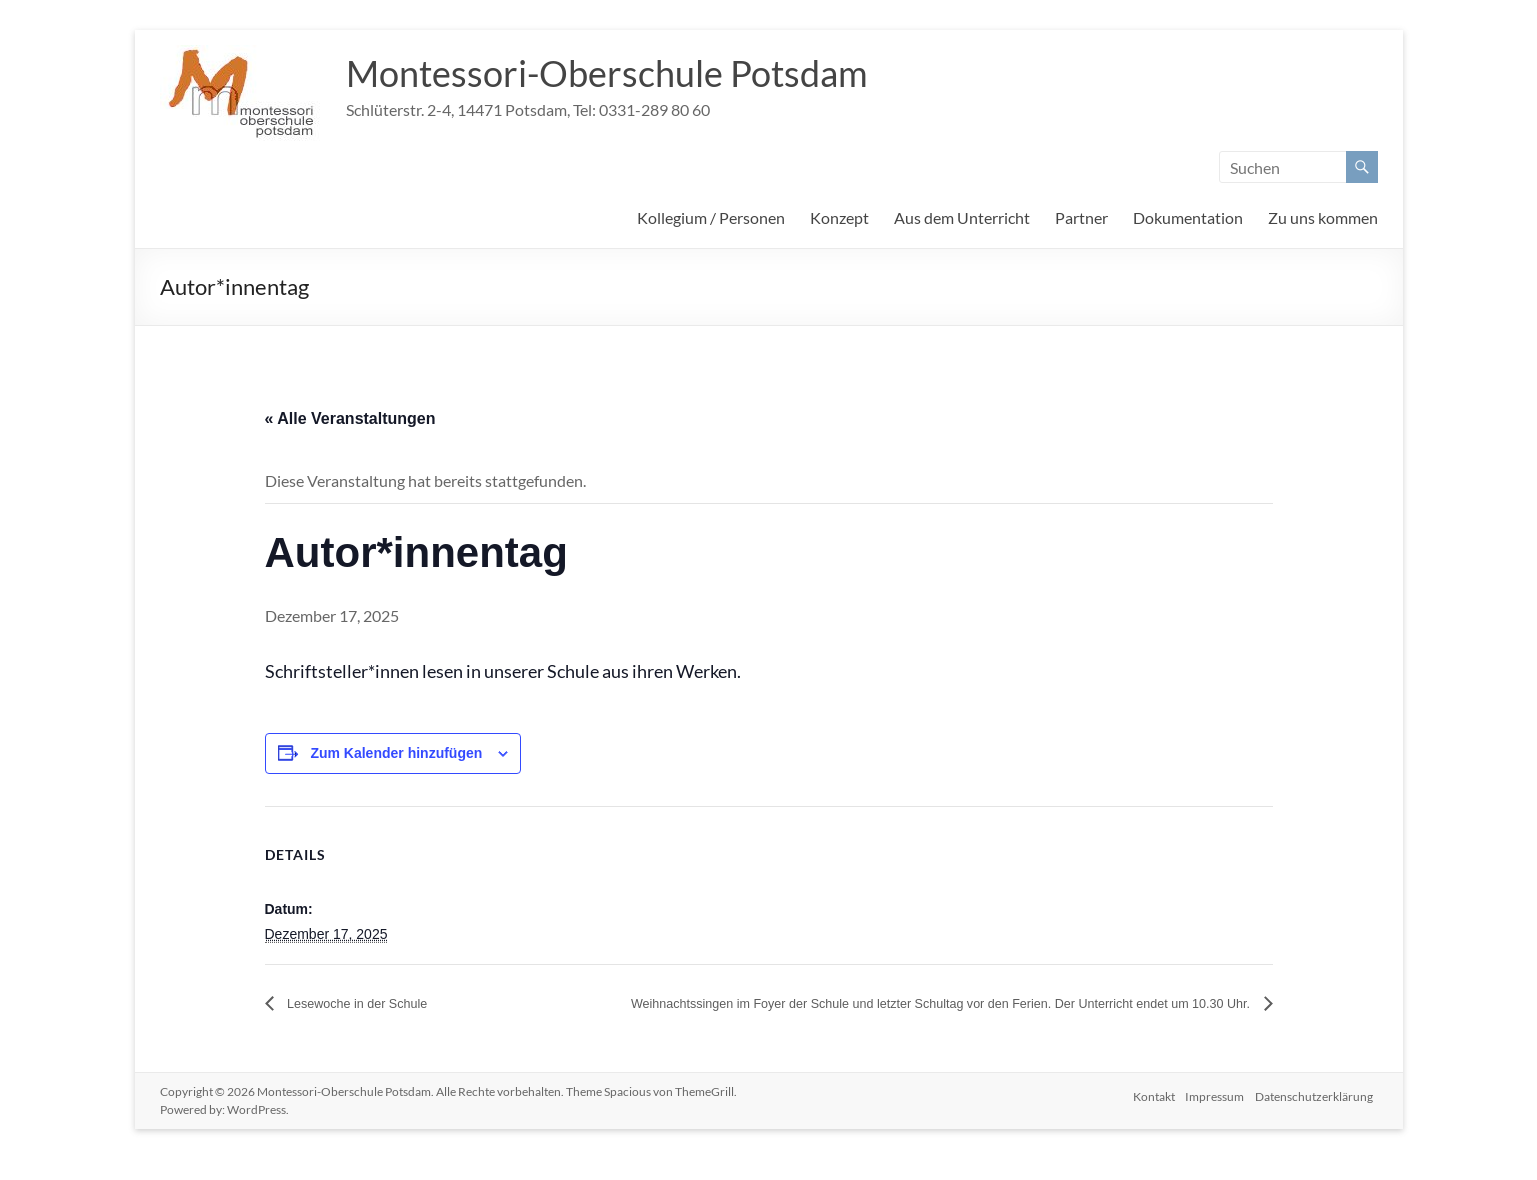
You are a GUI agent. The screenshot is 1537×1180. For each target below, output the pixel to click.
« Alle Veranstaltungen (350, 418)
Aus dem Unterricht (962, 217)
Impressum (1214, 1112)
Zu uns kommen (1323, 217)
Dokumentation (1188, 217)
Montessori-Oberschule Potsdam (607, 73)
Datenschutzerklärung (1319, 1112)
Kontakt (1148, 1112)
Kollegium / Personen (711, 217)
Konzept (839, 217)
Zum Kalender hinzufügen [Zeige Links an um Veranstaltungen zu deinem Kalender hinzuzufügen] (396, 753)
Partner (1081, 217)
